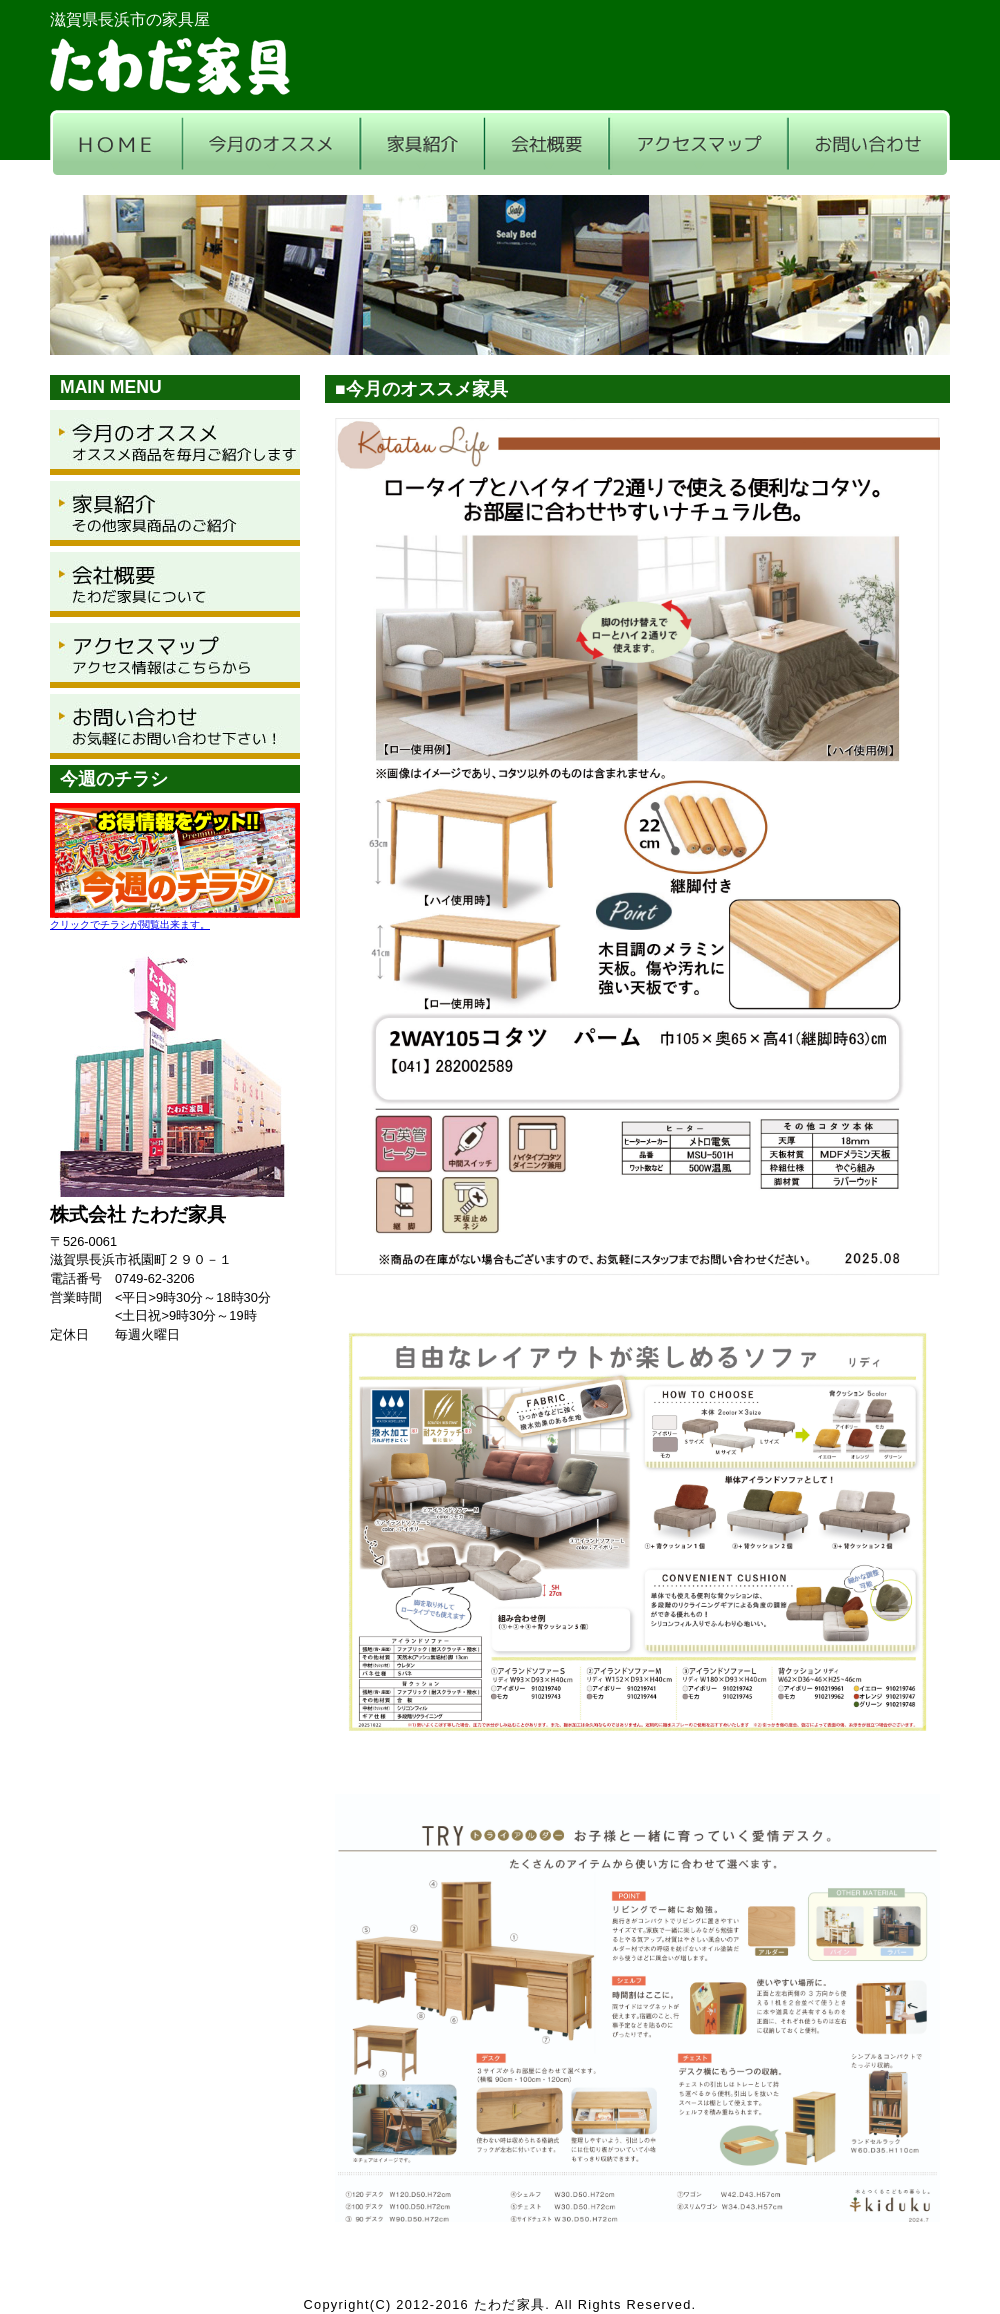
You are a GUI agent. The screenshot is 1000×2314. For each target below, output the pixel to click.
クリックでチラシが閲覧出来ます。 (130, 924)
